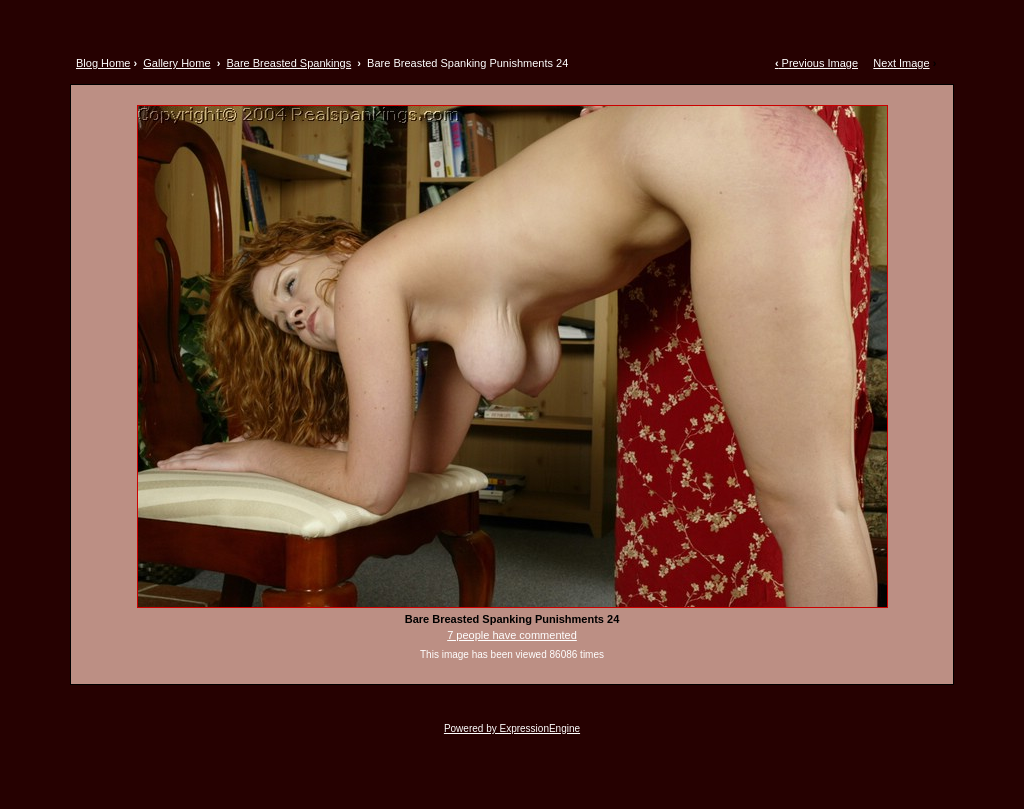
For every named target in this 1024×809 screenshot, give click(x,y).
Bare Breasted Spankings (288, 63)
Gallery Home (176, 63)
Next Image (901, 63)
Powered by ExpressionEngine (512, 728)
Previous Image (816, 63)
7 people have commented (512, 635)
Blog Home (103, 63)
